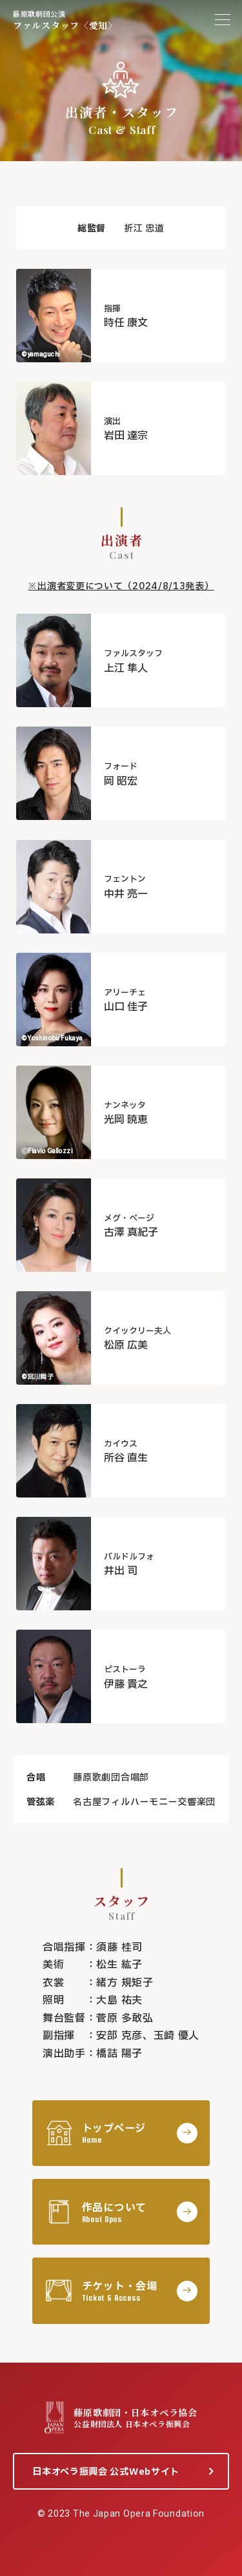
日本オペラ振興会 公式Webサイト (105, 2472)
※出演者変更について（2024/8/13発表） (121, 586)
